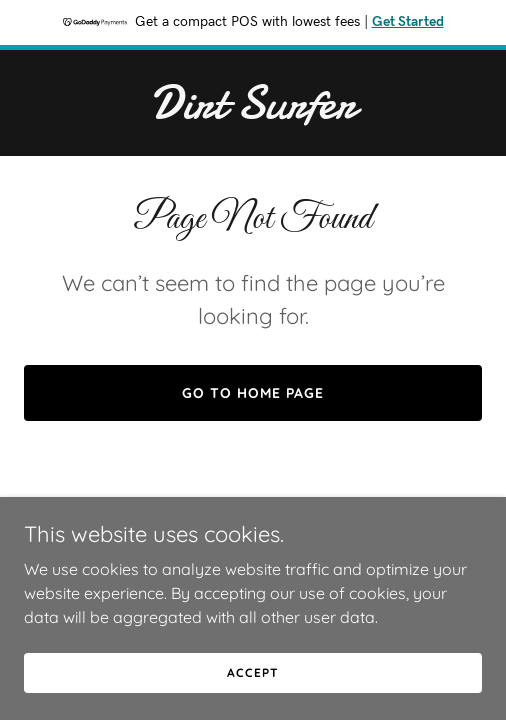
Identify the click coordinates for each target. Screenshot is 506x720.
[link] (253, 112)
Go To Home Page (253, 393)
